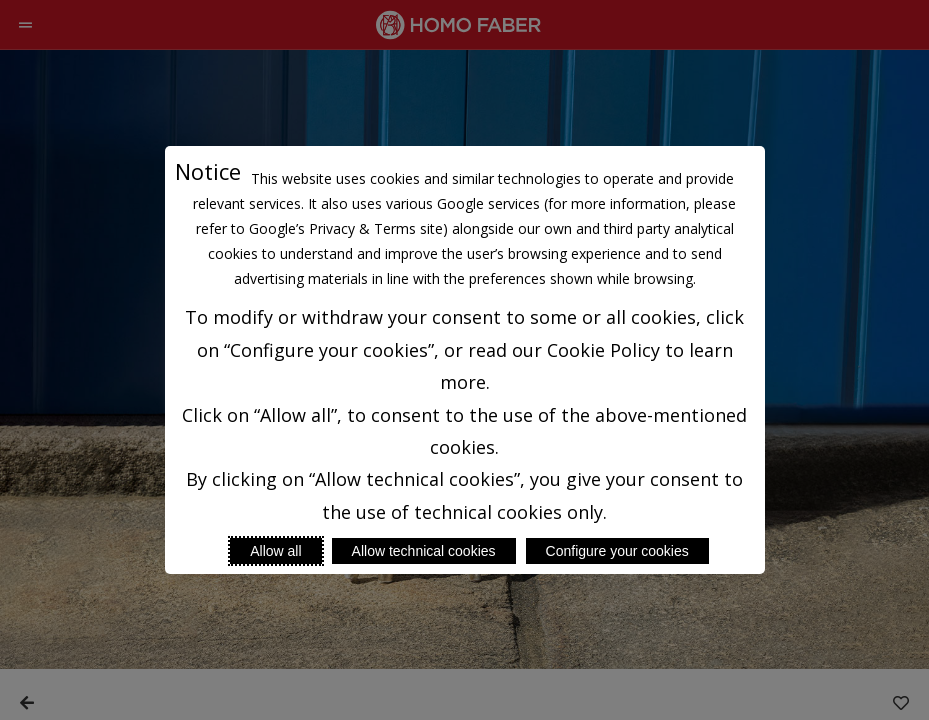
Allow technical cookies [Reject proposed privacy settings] (424, 551)
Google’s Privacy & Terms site (346, 228)
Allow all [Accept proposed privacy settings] (275, 551)
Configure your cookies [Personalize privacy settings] (617, 551)
